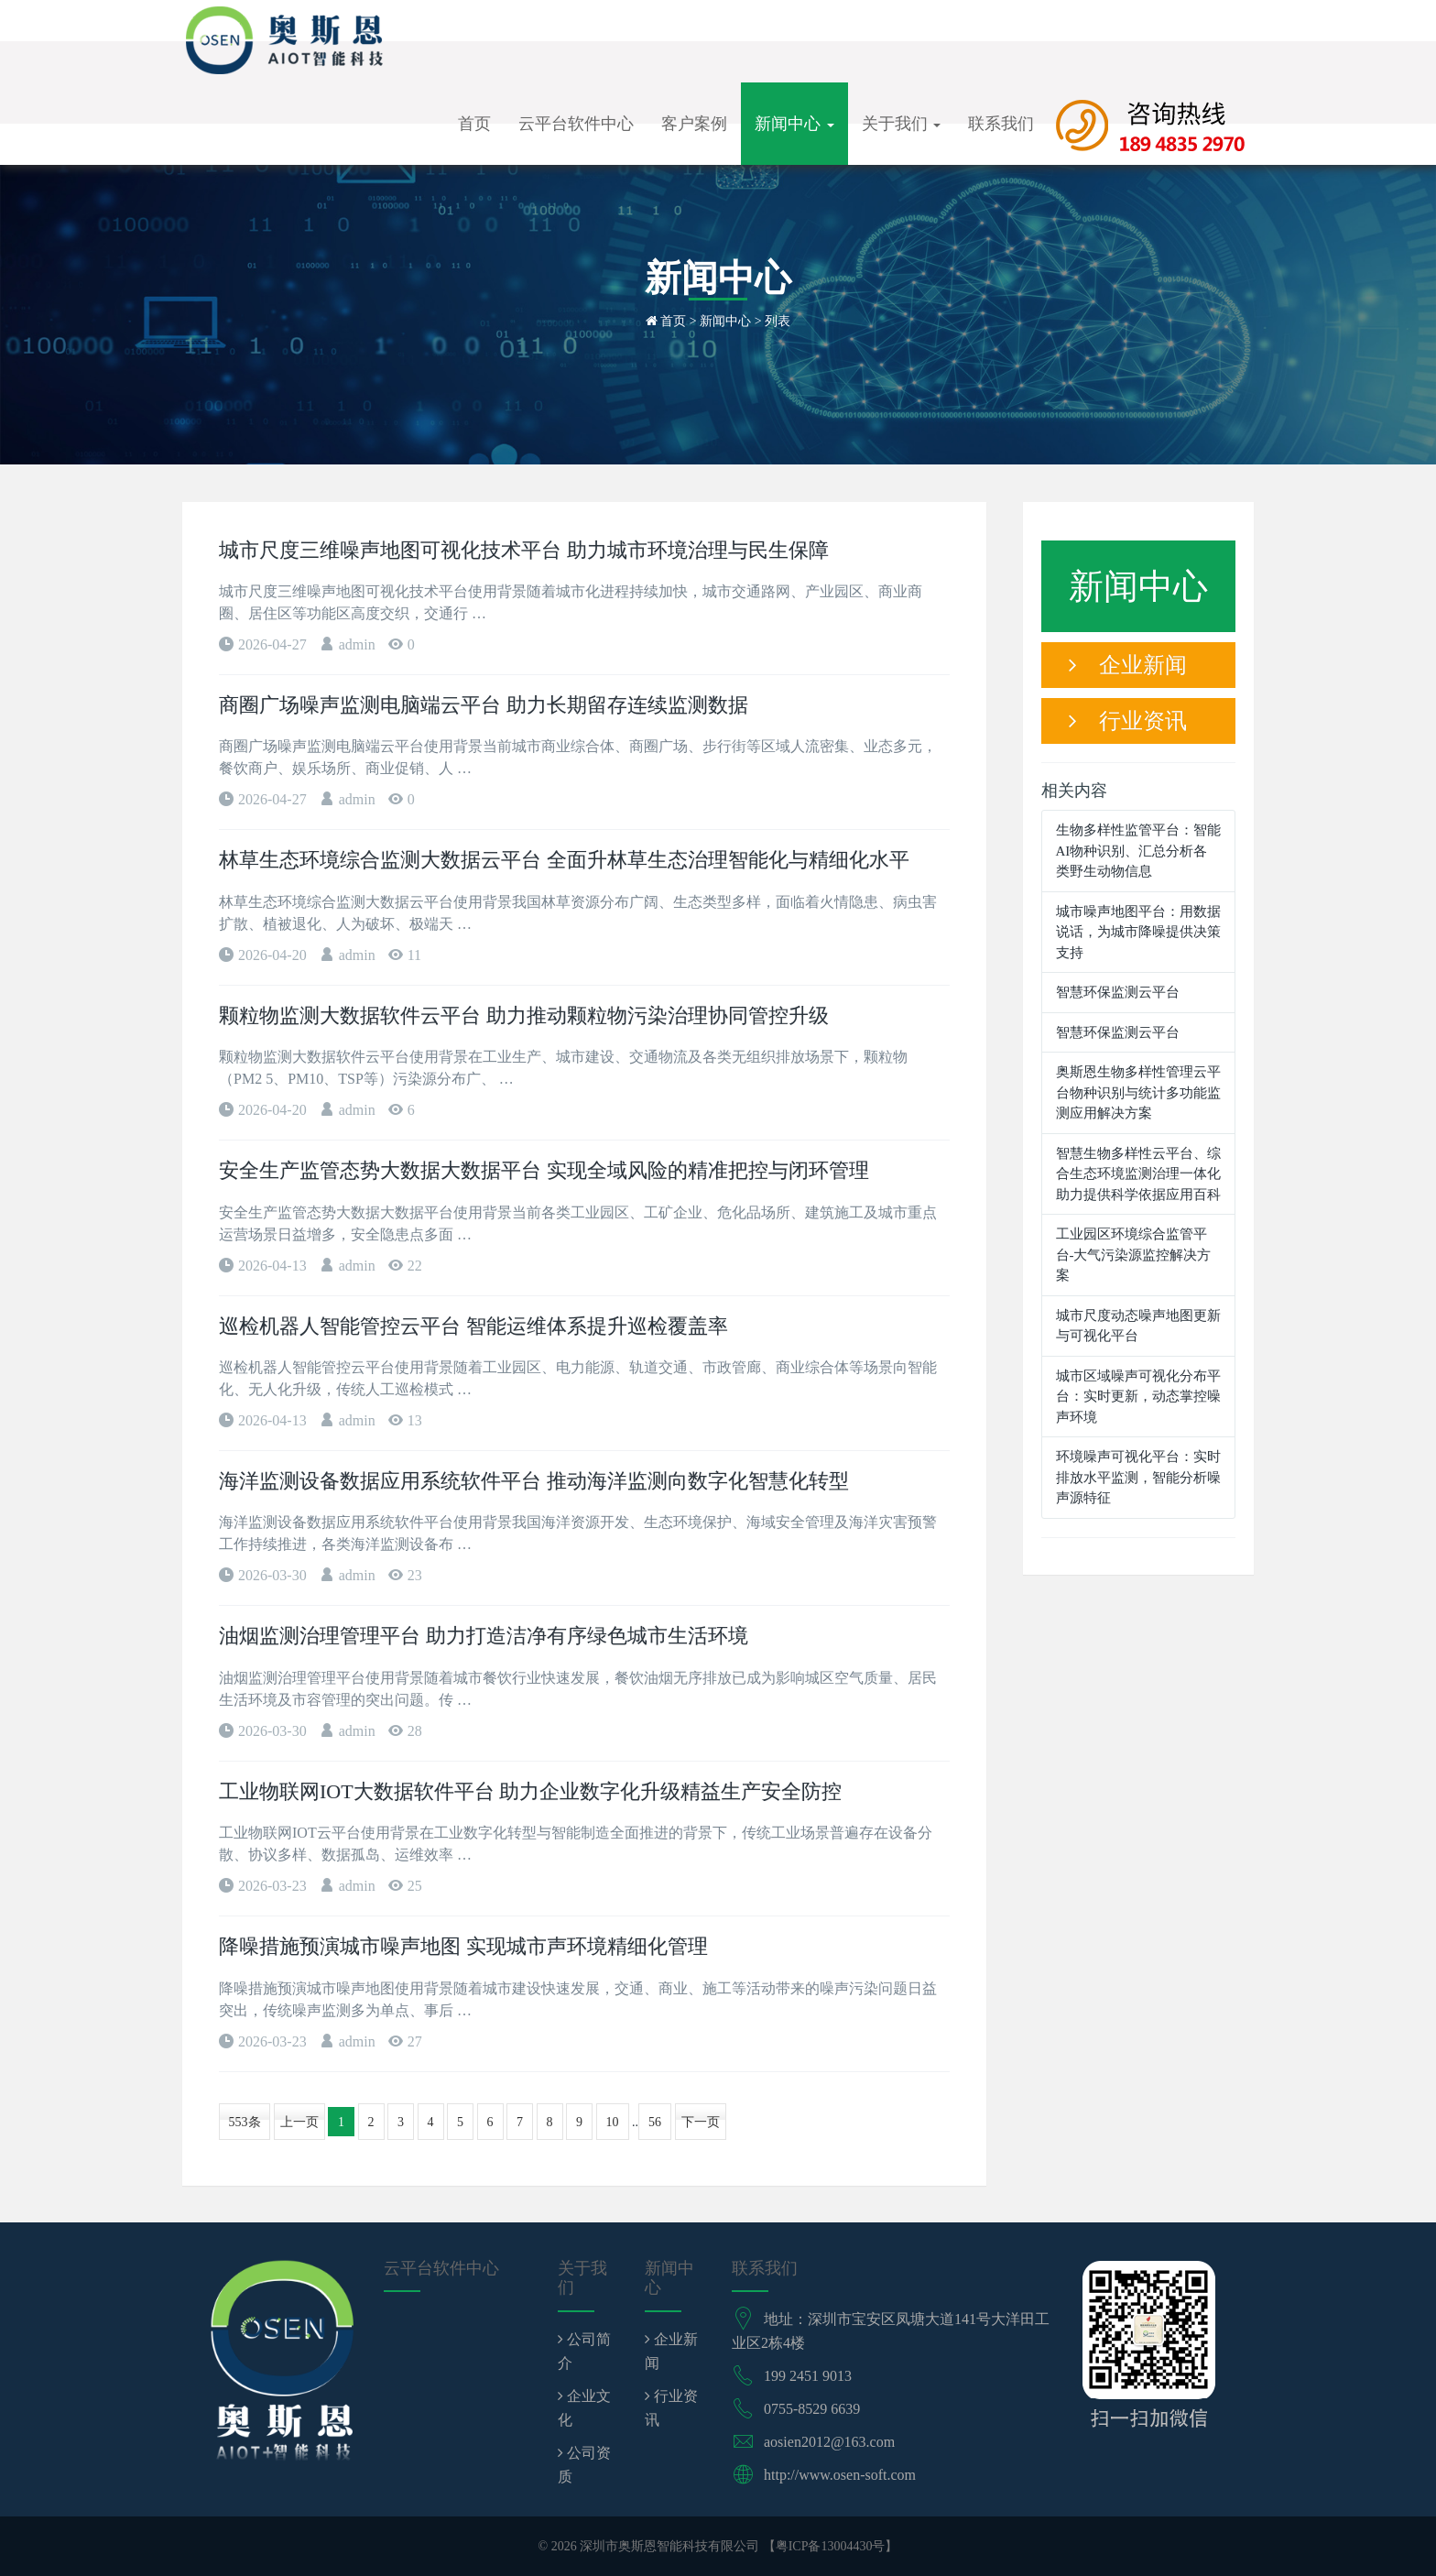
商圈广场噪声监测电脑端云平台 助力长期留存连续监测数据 (483, 704)
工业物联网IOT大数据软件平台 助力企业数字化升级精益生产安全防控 (530, 1791)
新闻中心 (725, 321)
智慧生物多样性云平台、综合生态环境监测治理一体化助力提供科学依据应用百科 (1138, 1174)
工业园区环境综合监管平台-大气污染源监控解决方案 (1134, 1255)
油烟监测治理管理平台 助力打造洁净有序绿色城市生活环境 (483, 1635)
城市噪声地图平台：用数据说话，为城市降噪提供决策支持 (1138, 932)
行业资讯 (1128, 721)
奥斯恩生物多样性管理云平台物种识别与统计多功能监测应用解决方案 (1138, 1092)
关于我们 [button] (901, 124)
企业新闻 (1128, 665)
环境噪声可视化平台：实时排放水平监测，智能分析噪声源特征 (1138, 1477)
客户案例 (694, 124)
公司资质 (584, 2464)
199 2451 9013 (808, 2376)
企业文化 (584, 2408)
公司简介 (584, 2351)
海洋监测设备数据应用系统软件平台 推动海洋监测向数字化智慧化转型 (534, 1480)
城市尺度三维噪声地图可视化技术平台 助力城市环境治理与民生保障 (524, 550)
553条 (245, 2122)
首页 (474, 124)
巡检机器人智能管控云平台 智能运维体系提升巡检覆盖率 (473, 1326)
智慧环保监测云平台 (1118, 992)
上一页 (299, 2122)
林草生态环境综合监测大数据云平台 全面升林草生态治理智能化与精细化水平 (564, 859)
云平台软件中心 (576, 124)
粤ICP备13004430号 (831, 2546)
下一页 (700, 2122)
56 (654, 2122)
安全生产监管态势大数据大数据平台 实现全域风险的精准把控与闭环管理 (544, 1170)
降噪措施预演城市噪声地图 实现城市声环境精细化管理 (463, 1946)
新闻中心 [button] (794, 124)
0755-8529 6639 (812, 2409)
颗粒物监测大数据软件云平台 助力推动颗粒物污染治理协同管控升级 (524, 1015)
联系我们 (1001, 124)
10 (612, 2122)
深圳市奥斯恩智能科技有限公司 (669, 2546)
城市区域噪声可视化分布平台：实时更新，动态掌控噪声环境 (1138, 1396)
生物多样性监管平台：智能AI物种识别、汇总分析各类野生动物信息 (1138, 851)
